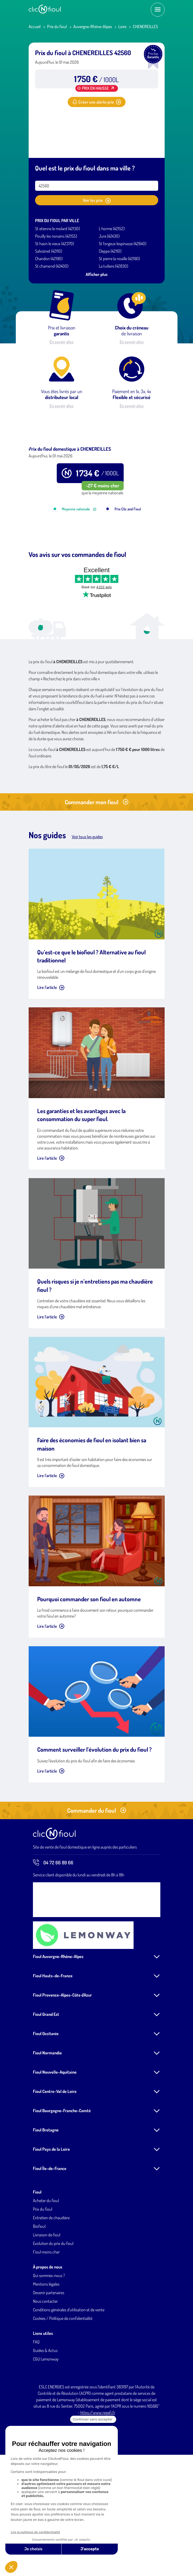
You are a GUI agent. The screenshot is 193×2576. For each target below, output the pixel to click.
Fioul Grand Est (46, 2082)
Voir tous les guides (87, 904)
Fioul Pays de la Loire (51, 2217)
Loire (122, 26)
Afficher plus (97, 274)
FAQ (36, 2409)
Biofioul (39, 2294)
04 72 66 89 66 (53, 1930)
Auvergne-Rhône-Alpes (92, 26)
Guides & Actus (45, 2418)
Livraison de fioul (46, 2302)
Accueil (35, 26)
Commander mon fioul (96, 870)
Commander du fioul (96, 1878)
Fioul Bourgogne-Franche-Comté (62, 2178)
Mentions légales (46, 2352)
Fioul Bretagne (46, 2198)
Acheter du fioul (46, 2268)
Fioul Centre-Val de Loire (55, 2159)
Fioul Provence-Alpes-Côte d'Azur (62, 2063)
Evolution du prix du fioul (53, 2311)
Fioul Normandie (47, 2120)
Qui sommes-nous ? (49, 2343)
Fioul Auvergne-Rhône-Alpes (58, 2024)
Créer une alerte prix (96, 102)
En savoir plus (62, 341)
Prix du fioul (57, 26)
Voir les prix (97, 200)
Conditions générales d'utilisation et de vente (68, 2377)
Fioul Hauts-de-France (53, 2043)
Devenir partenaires (48, 2360)
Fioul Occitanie (46, 2101)
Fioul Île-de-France (49, 2236)
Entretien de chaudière (51, 2285)
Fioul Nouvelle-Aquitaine (55, 2140)
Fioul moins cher (46, 2320)
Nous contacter (45, 2369)
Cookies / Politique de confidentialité (62, 2386)
